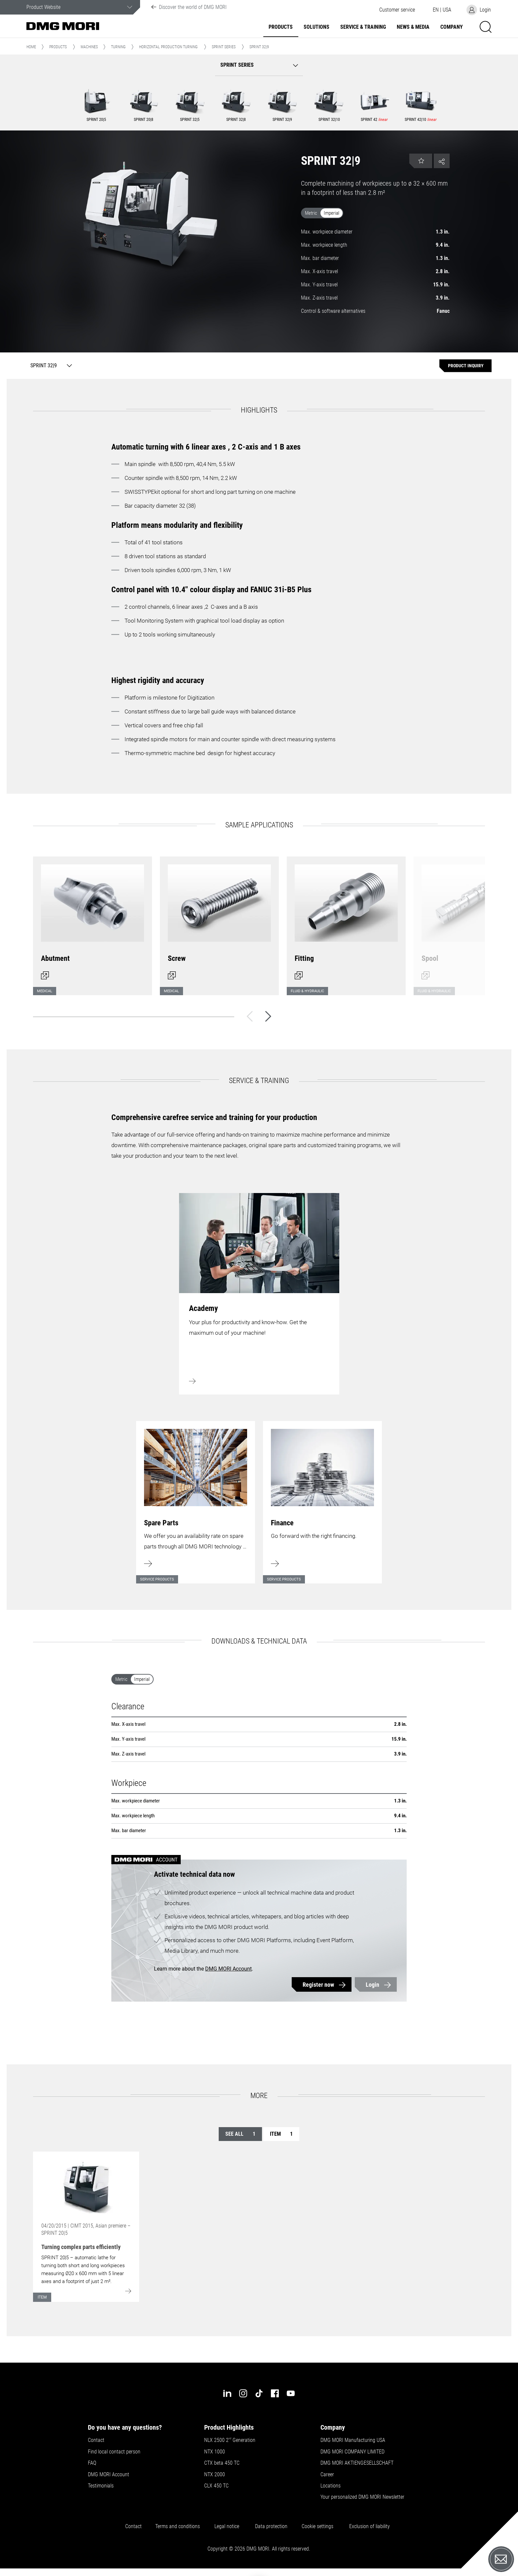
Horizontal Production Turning (168, 47)
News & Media (413, 27)
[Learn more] (195, 1498)
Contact (96, 2440)
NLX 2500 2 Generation (229, 2440)
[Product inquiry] (465, 365)
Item (281, 2134)
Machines (89, 47)
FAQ (92, 2463)
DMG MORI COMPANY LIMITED (352, 2452)
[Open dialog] (92, 921)
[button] (397, 10)
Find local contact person (114, 2452)
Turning (118, 47)
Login (372, 1984)
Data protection (271, 2526)
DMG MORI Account (228, 1969)
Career (327, 2475)
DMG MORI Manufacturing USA (352, 2440)
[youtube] (290, 2393)
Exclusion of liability (369, 2526)
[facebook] (275, 2393)
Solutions (316, 27)
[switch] (375, 214)
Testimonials (101, 2486)
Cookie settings (319, 2526)
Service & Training (363, 27)
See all (240, 2134)
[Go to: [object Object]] (86, 2187)
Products (281, 27)
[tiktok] (259, 2393)
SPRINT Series (224, 47)
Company (451, 27)
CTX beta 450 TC (222, 2463)
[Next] (268, 1016)
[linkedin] (227, 2393)
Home (31, 47)
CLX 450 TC (216, 2486)
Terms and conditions (177, 2526)
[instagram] (243, 2393)
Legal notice (228, 2526)
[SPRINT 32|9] (49, 365)
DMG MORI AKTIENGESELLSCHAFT (356, 2463)
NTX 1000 (214, 2452)
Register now (318, 1984)
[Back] (249, 1016)
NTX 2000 (214, 2475)
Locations (330, 2486)
